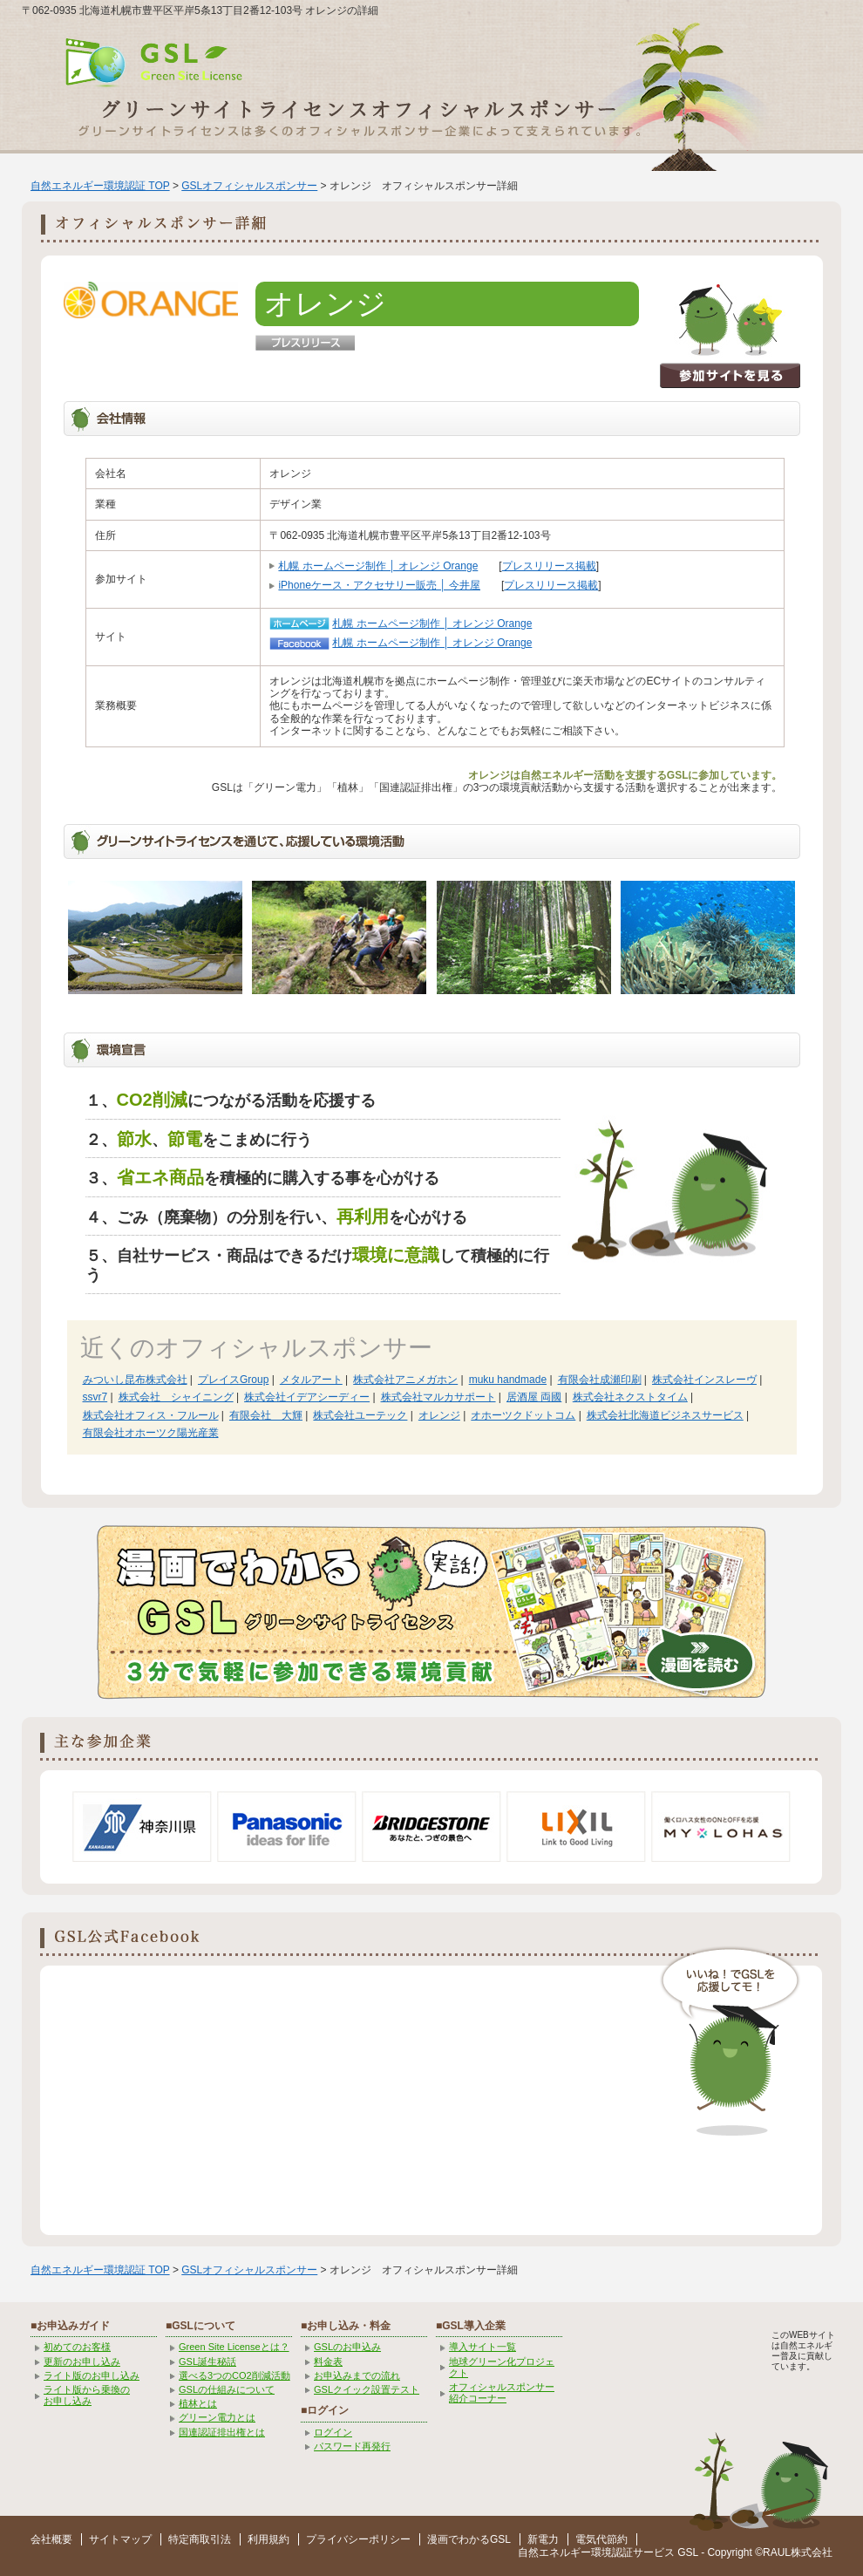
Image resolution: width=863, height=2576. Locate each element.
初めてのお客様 (77, 2346)
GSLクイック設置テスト (366, 2389)
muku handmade (508, 1379)
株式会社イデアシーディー (307, 1397)
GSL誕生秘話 (207, 2361)
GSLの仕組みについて (227, 2389)
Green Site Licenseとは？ (234, 2346)
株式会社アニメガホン (405, 1379)
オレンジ (439, 1415)
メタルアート (311, 1379)
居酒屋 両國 (533, 1397)
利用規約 (268, 2539)
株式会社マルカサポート (438, 1397)
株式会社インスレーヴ (704, 1379)
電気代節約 (601, 2539)
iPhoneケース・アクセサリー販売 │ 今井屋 (379, 585)
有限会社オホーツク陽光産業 (151, 1433)
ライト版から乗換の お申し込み (87, 2395)
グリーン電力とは (217, 2417)
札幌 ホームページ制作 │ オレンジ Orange (378, 566)
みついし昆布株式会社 (135, 1379)
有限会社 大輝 (265, 1415)
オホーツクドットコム (523, 1415)
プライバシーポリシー (358, 2539)
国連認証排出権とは (222, 2432)
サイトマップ (120, 2539)
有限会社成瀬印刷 (600, 1379)
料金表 (328, 2361)
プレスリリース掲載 (549, 566)
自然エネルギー (554, 2552)
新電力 (543, 2539)
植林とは (198, 2403)
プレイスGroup (233, 1379)
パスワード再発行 (352, 2446)
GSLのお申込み (347, 2346)
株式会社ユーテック (360, 1415)
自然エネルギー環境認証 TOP (100, 186)
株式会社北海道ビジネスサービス (665, 1415)
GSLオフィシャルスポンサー (249, 186)
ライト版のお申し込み (91, 2375)
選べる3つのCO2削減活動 (234, 2375)
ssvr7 (95, 1397)
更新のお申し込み (82, 2361)
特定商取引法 (199, 2539)
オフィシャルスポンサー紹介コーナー (501, 2392)
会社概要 (51, 2539)
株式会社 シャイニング (176, 1397)
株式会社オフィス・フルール (151, 1415)
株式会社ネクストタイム (630, 1397)
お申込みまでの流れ (357, 2375)
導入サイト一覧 (482, 2346)
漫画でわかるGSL (469, 2539)
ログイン (333, 2432)
